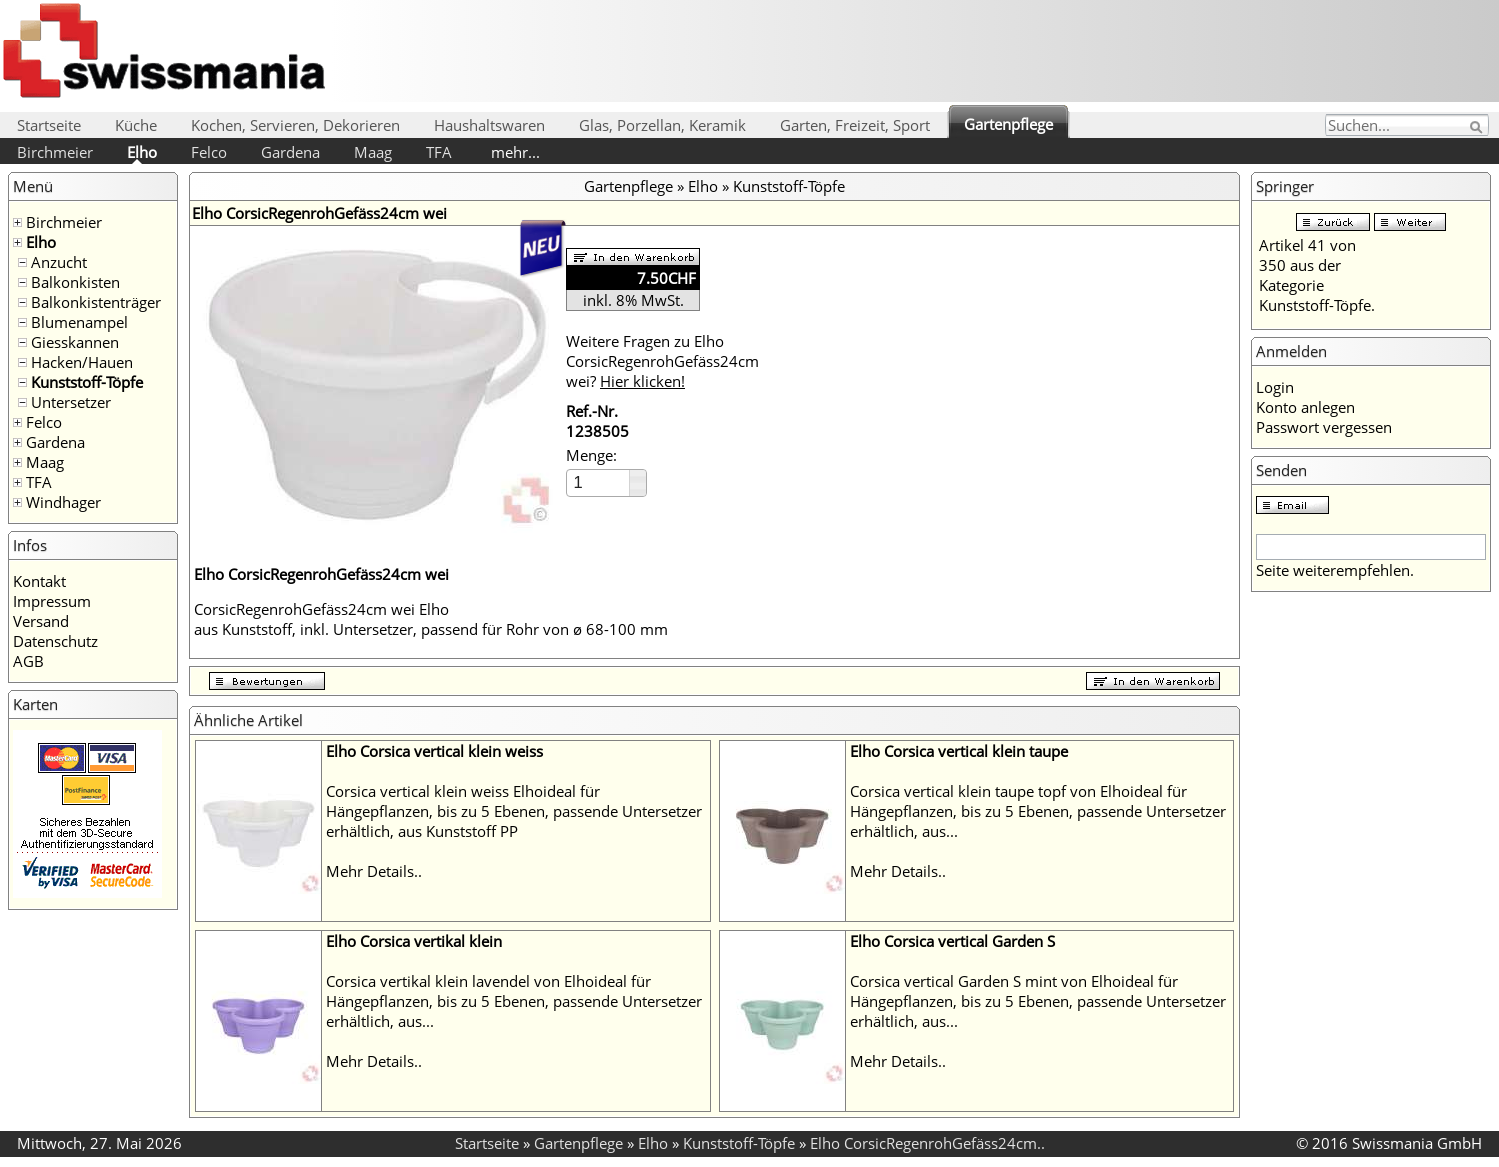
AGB (28, 661)
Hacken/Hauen (82, 362)
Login (1275, 387)
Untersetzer (71, 402)
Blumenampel (79, 322)
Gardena (290, 152)
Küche (136, 125)
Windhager (63, 502)
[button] (637, 476)
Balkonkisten (75, 282)
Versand (41, 621)
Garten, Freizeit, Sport (855, 125)
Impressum (52, 601)
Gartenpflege (1008, 124)
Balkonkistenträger (96, 302)
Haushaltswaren (489, 125)
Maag (373, 152)
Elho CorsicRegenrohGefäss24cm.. (927, 1143)
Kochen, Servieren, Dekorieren (295, 125)
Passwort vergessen (1324, 427)
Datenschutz (55, 641)
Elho (142, 152)
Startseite (49, 125)
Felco (209, 152)
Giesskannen (75, 342)
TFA (439, 152)
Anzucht (59, 262)
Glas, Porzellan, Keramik (662, 125)
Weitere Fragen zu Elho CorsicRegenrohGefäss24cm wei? (662, 361)
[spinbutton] (599, 482)
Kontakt (39, 581)
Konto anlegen (1305, 407)
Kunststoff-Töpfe (87, 382)
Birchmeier (55, 152)
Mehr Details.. (374, 871)
